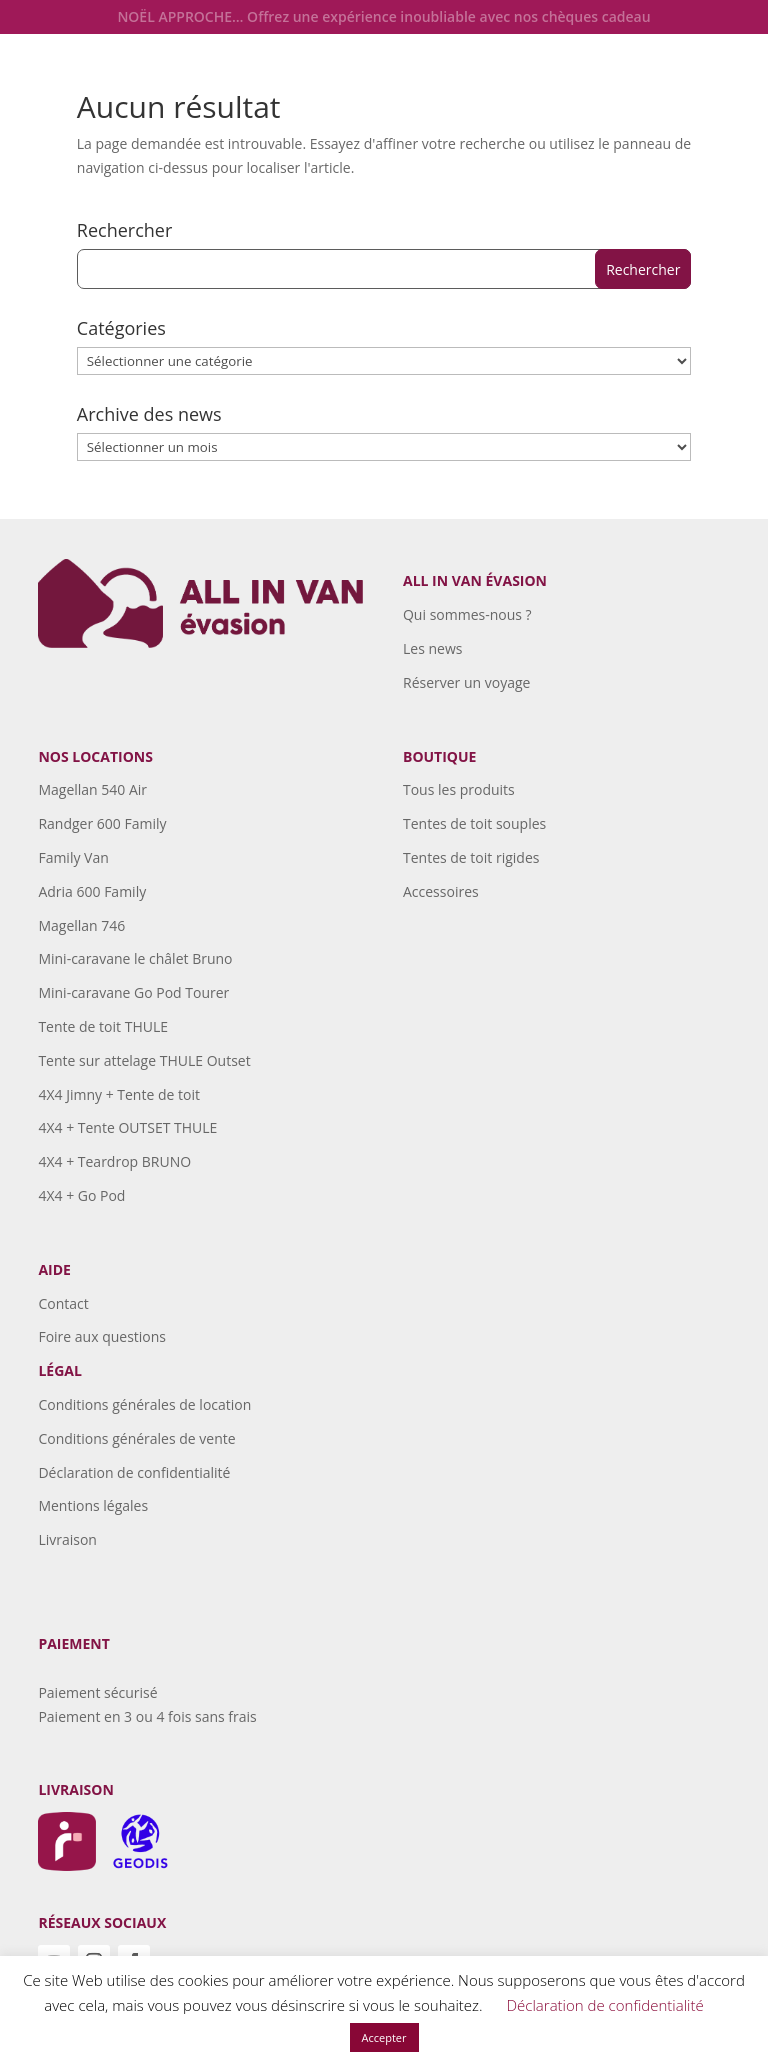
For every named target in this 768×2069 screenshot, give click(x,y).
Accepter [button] (384, 2037)
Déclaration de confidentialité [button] (605, 2005)
